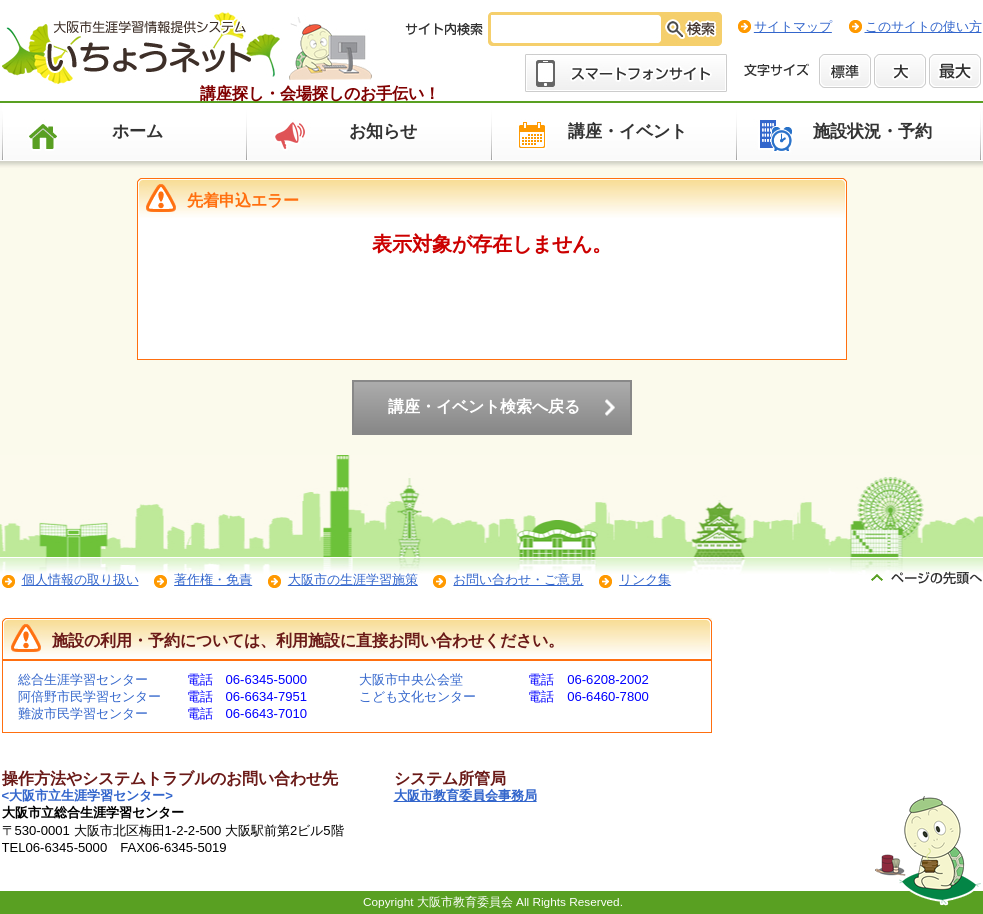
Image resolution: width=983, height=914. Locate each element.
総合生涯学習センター (83, 679)
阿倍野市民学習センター (89, 696)
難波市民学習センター (83, 713)
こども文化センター (417, 696)
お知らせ (383, 131)
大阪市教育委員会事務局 (465, 795)
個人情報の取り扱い (80, 579)
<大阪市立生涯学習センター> (87, 795)
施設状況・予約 (872, 131)
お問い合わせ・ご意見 (518, 579)
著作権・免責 (213, 579)
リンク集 (645, 579)
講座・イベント (627, 131)
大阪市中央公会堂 (411, 679)
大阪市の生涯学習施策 (353, 579)
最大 (955, 71)
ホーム (137, 131)
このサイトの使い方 (923, 26)
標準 (845, 71)
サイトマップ (793, 26)
